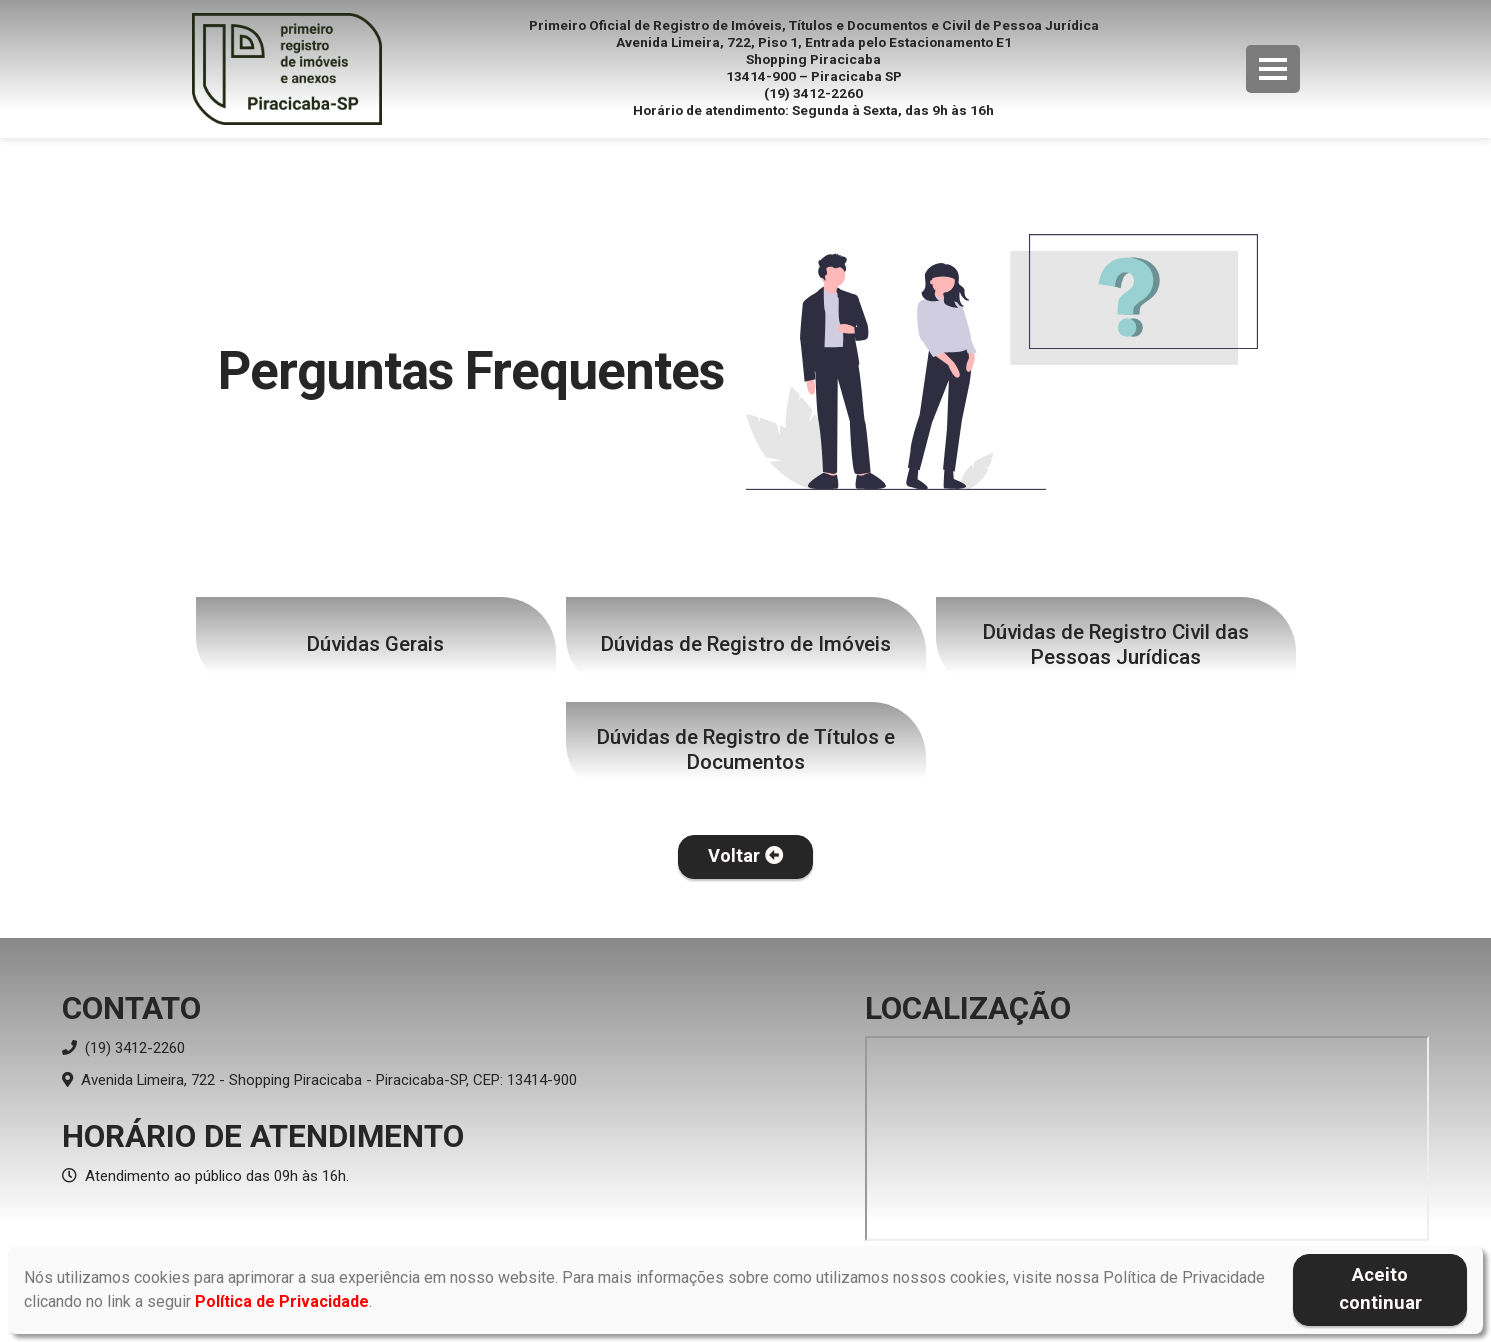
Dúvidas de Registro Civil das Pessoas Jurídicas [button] (1116, 644)
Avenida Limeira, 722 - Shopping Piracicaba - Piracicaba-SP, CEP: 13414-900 (319, 1080)
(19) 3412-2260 (123, 1048)
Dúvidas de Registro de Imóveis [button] (746, 644)
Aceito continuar (1380, 1289)
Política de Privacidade (282, 1301)
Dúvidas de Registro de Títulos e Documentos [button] (746, 749)
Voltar (745, 856)
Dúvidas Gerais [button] (375, 644)
